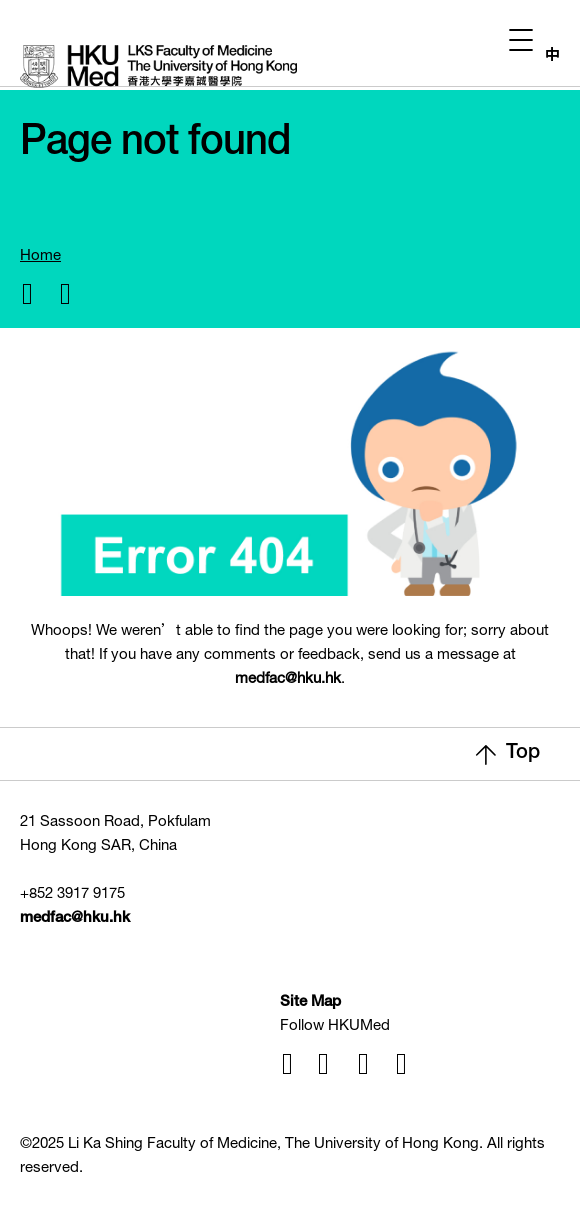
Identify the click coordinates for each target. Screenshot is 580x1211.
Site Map (310, 1002)
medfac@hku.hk (288, 679)
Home (40, 256)
